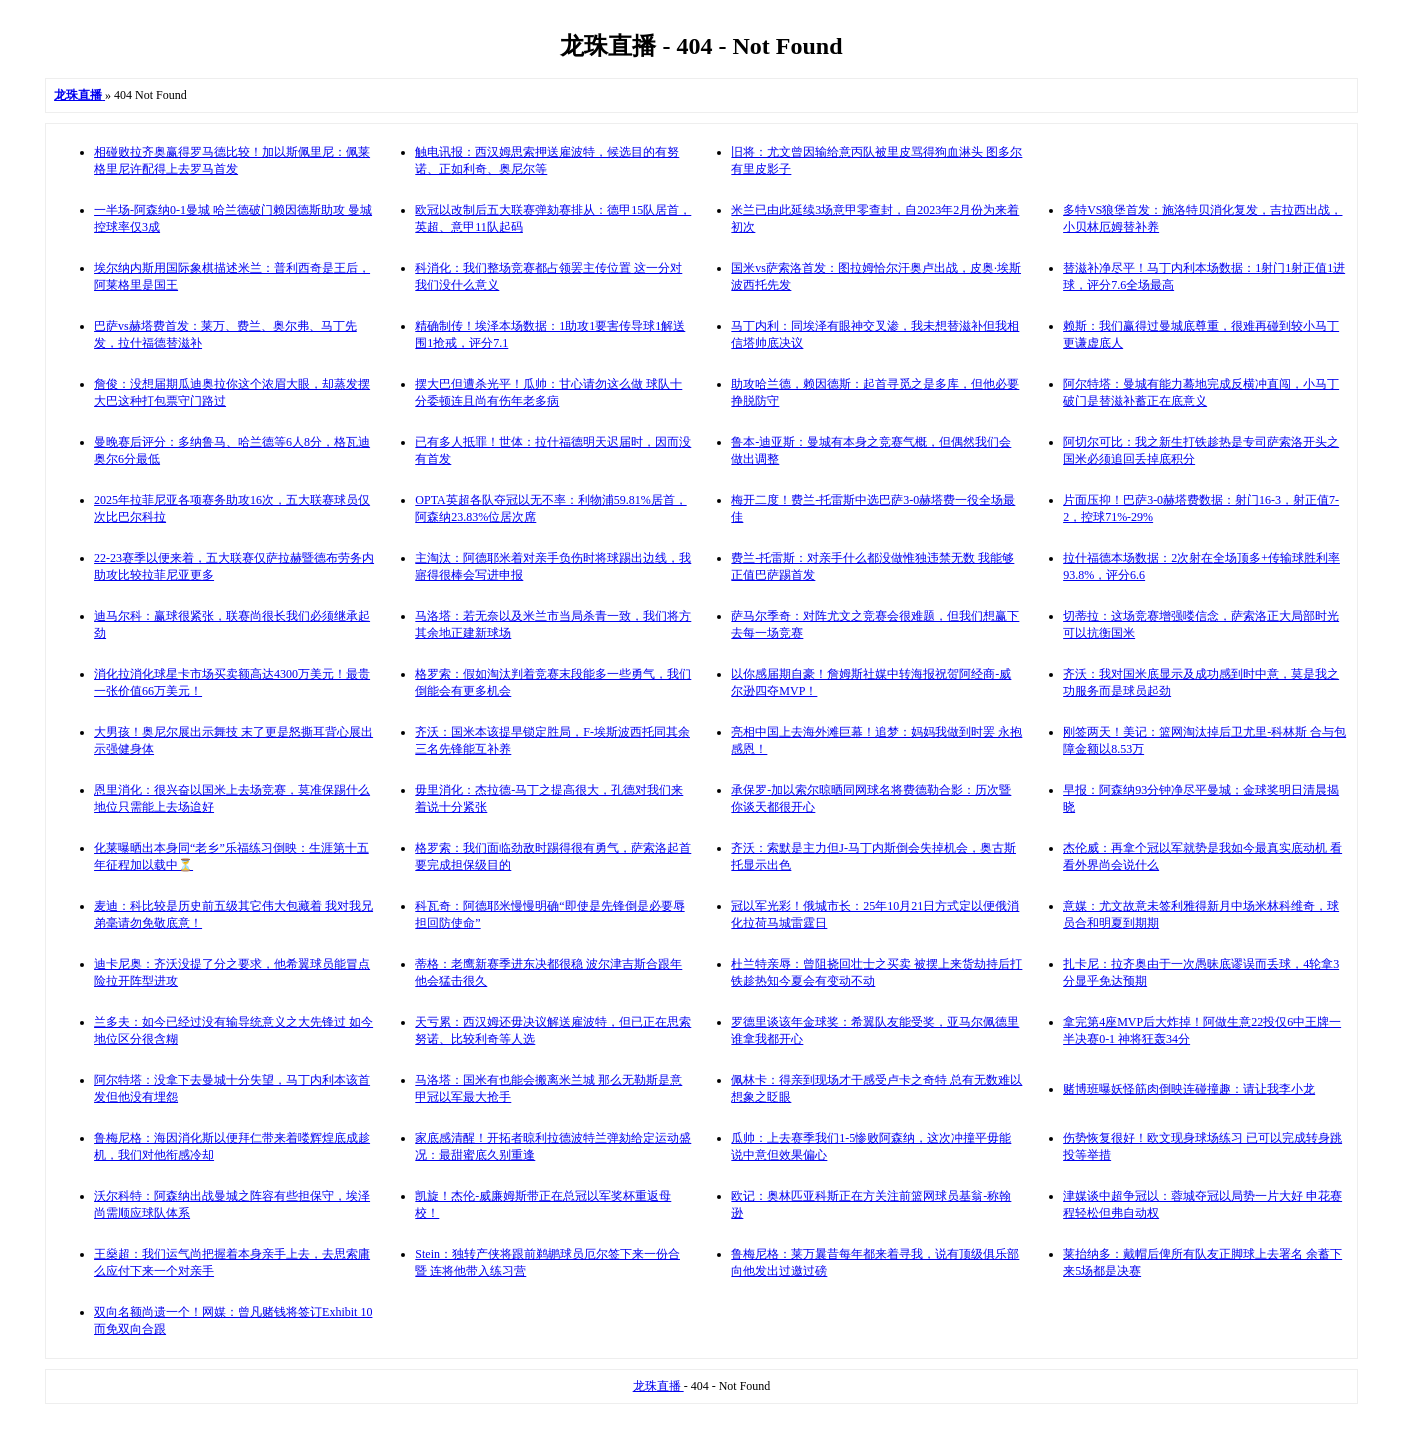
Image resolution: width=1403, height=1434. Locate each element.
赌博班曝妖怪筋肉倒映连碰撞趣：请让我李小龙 (1189, 1089)
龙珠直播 (658, 1386)
